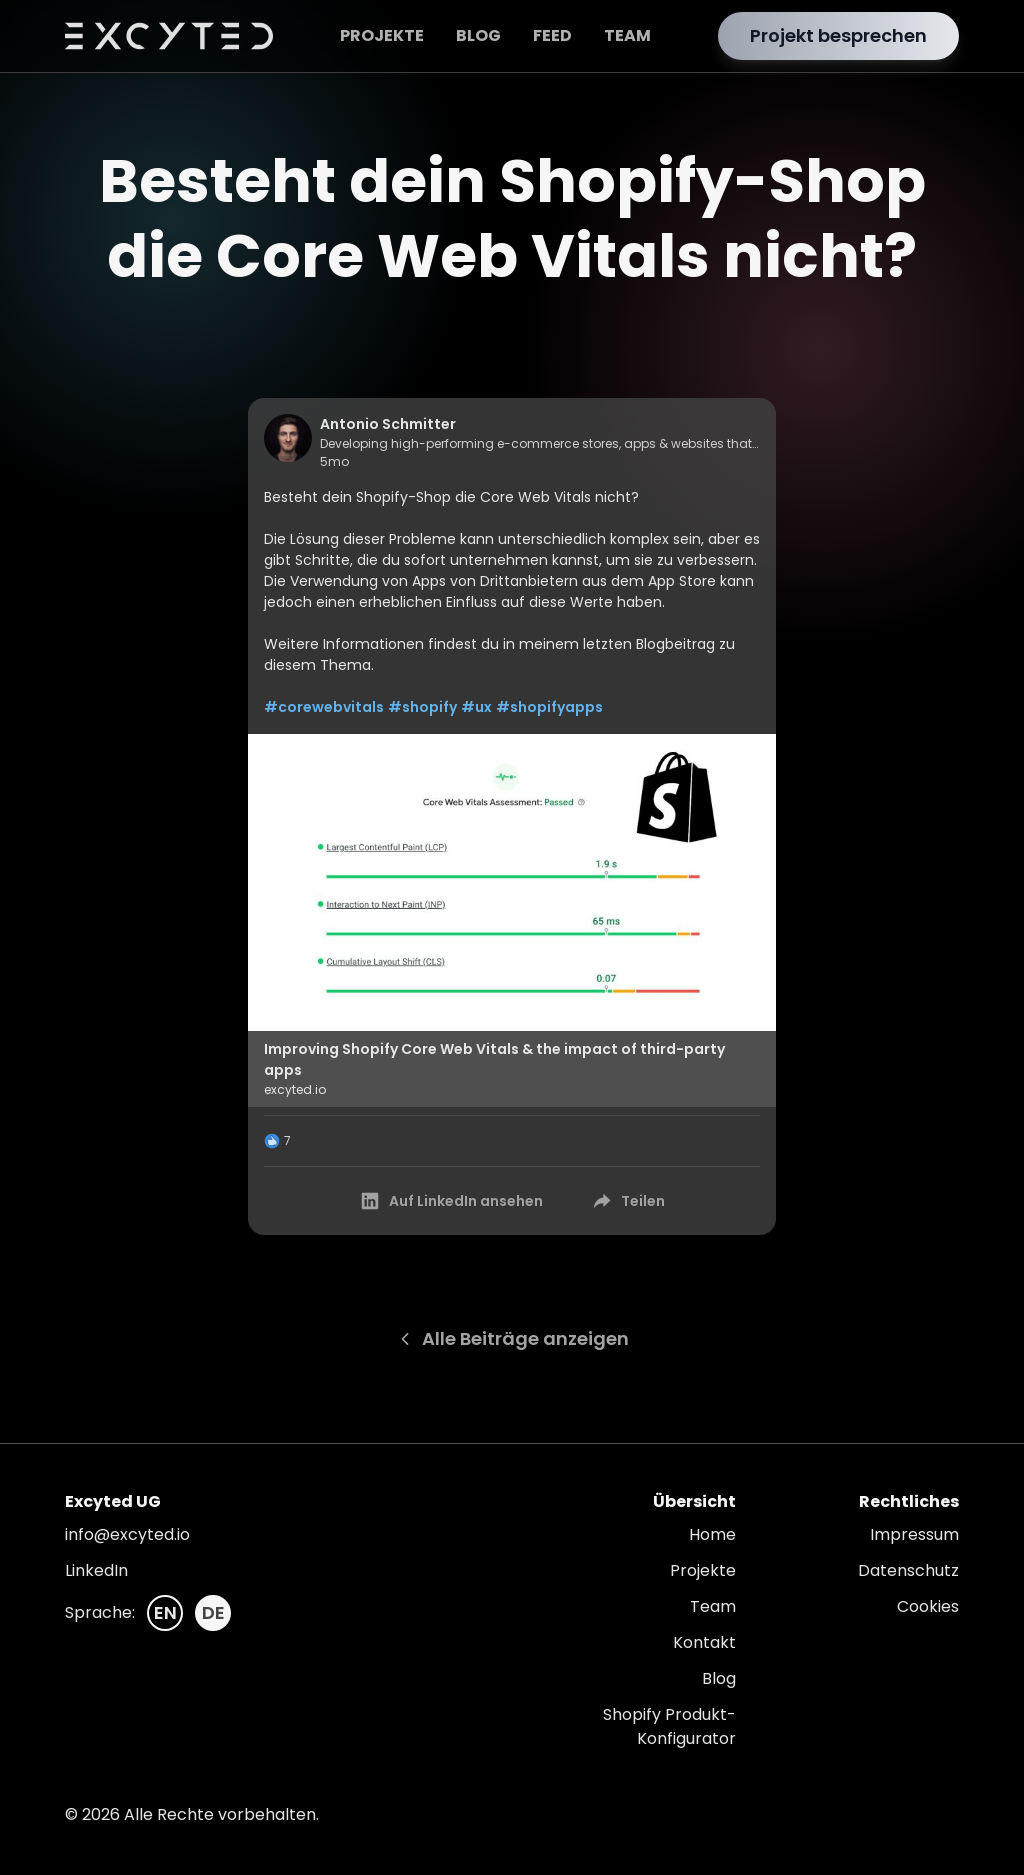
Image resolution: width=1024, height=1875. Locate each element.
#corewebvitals (324, 707)
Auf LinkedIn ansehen (451, 1201)
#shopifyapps (549, 707)
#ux (476, 707)
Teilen (628, 1201)
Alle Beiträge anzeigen (512, 1338)
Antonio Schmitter (388, 424)
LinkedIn (96, 1570)
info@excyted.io (127, 1534)
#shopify (422, 707)
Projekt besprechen (838, 35)
